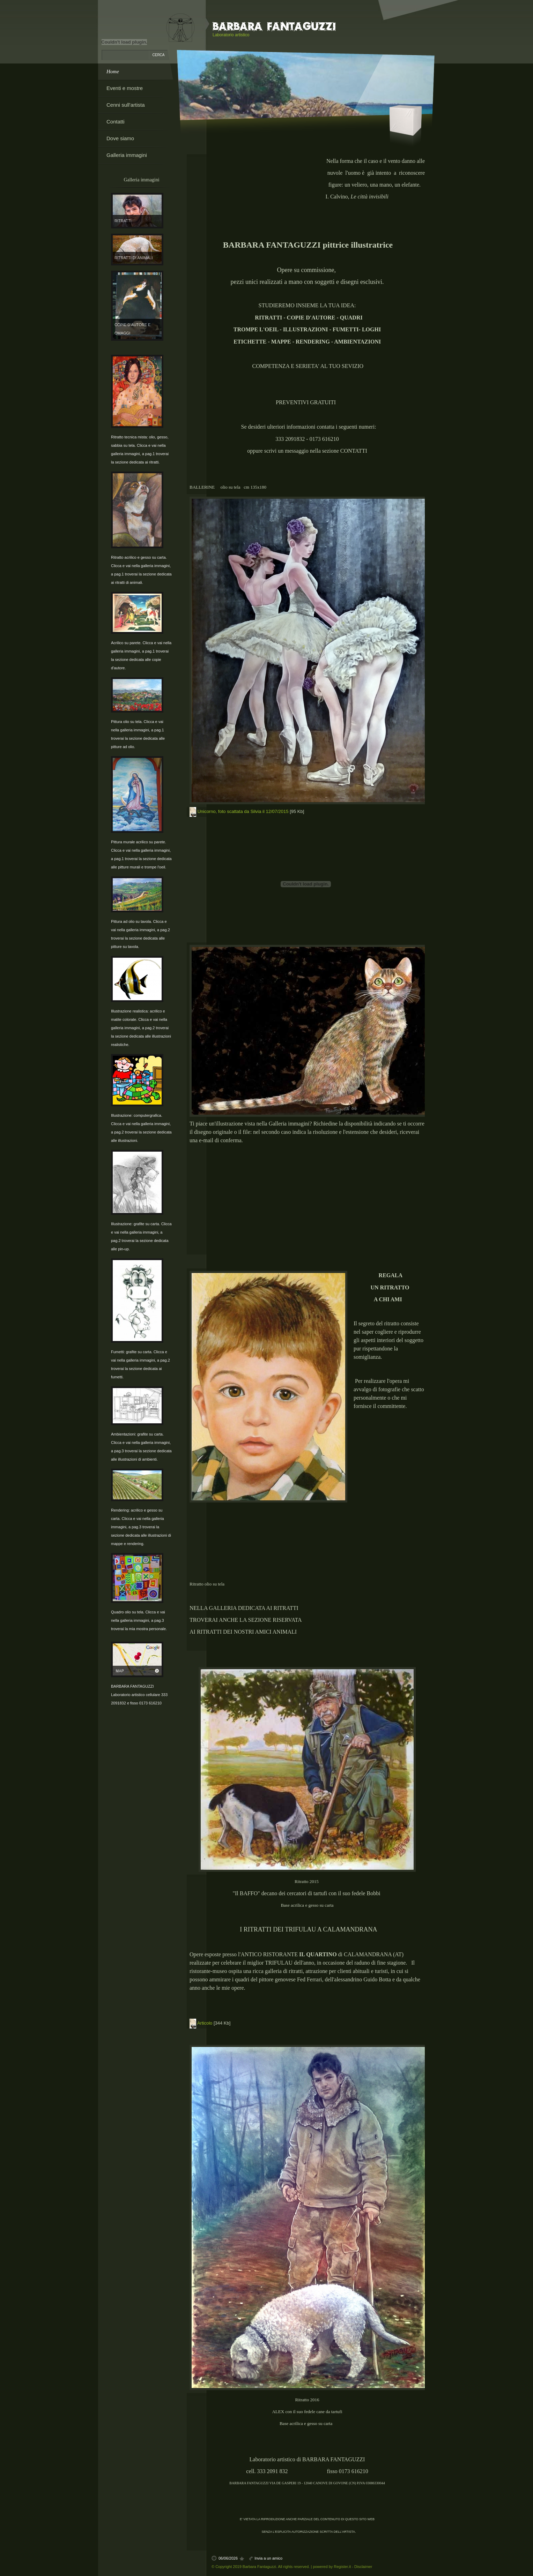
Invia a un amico (268, 2558)
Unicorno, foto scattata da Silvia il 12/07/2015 (243, 811)
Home (112, 71)
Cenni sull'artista (125, 105)
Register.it (342, 2566)
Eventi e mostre (124, 88)
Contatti (115, 122)
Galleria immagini (126, 155)
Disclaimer (363, 2566)
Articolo (204, 2023)
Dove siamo (120, 138)
